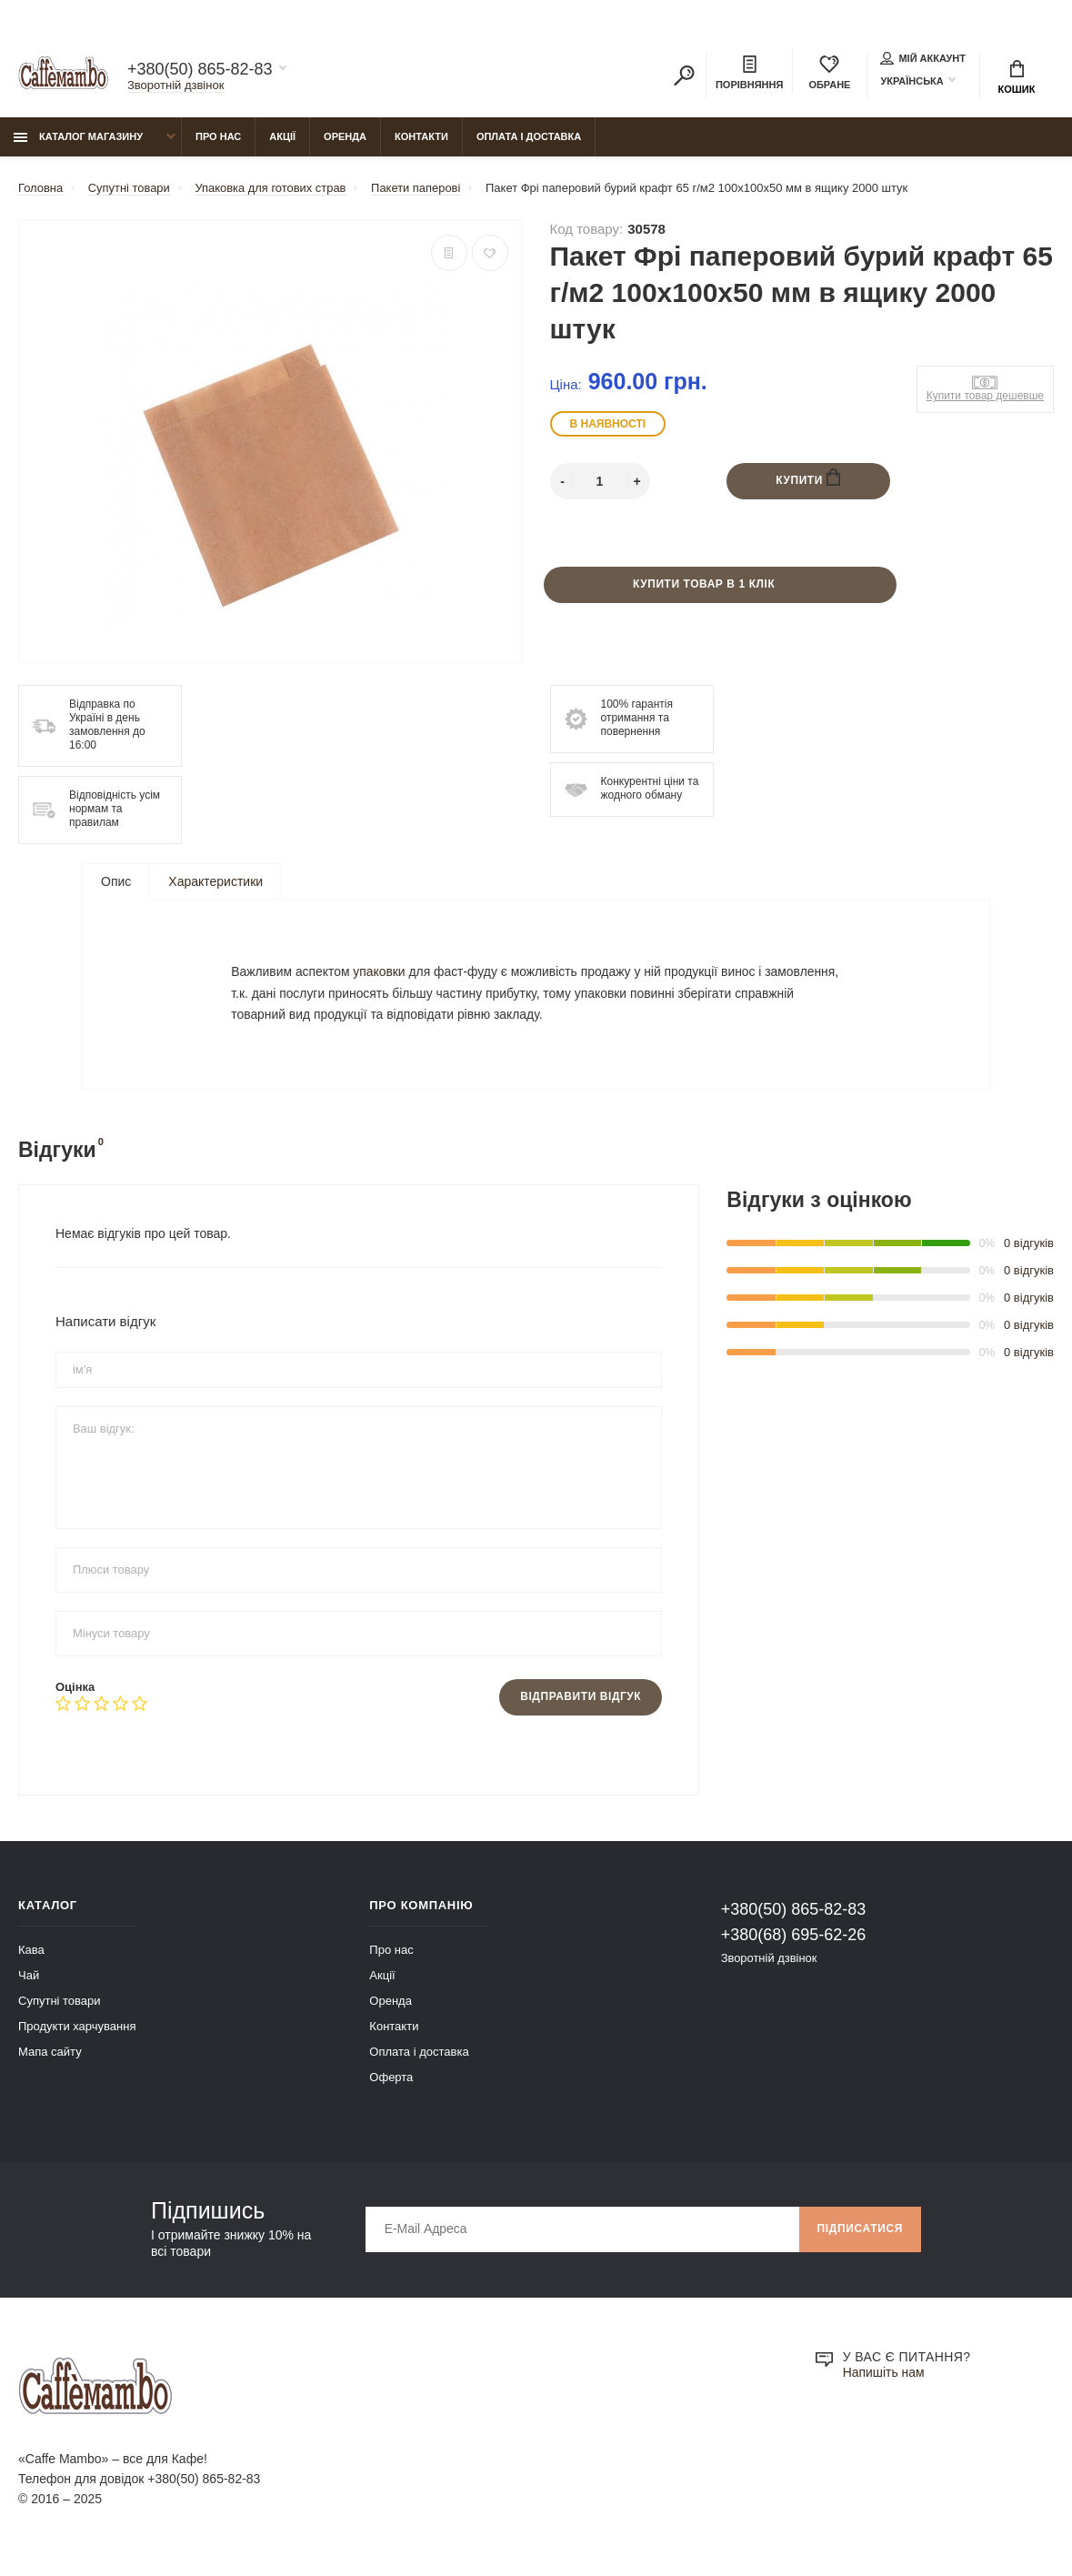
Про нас (218, 137)
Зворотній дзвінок (175, 85)
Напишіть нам (884, 2378)
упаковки (381, 974)
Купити (808, 478)
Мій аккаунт (923, 58)
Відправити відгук (580, 1702)
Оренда (345, 137)
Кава (31, 1955)
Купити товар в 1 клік (704, 585)
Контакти (421, 137)
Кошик (1017, 77)
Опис (116, 882)
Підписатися (860, 2235)
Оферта (391, 2082)
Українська (911, 80)
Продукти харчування (76, 2031)
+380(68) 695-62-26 (794, 1940)
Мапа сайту (50, 2057)
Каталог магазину (78, 137)
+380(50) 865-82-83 (200, 69)
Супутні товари (59, 2006)
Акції (282, 137)
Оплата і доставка (528, 137)
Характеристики (215, 882)
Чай (28, 1980)
